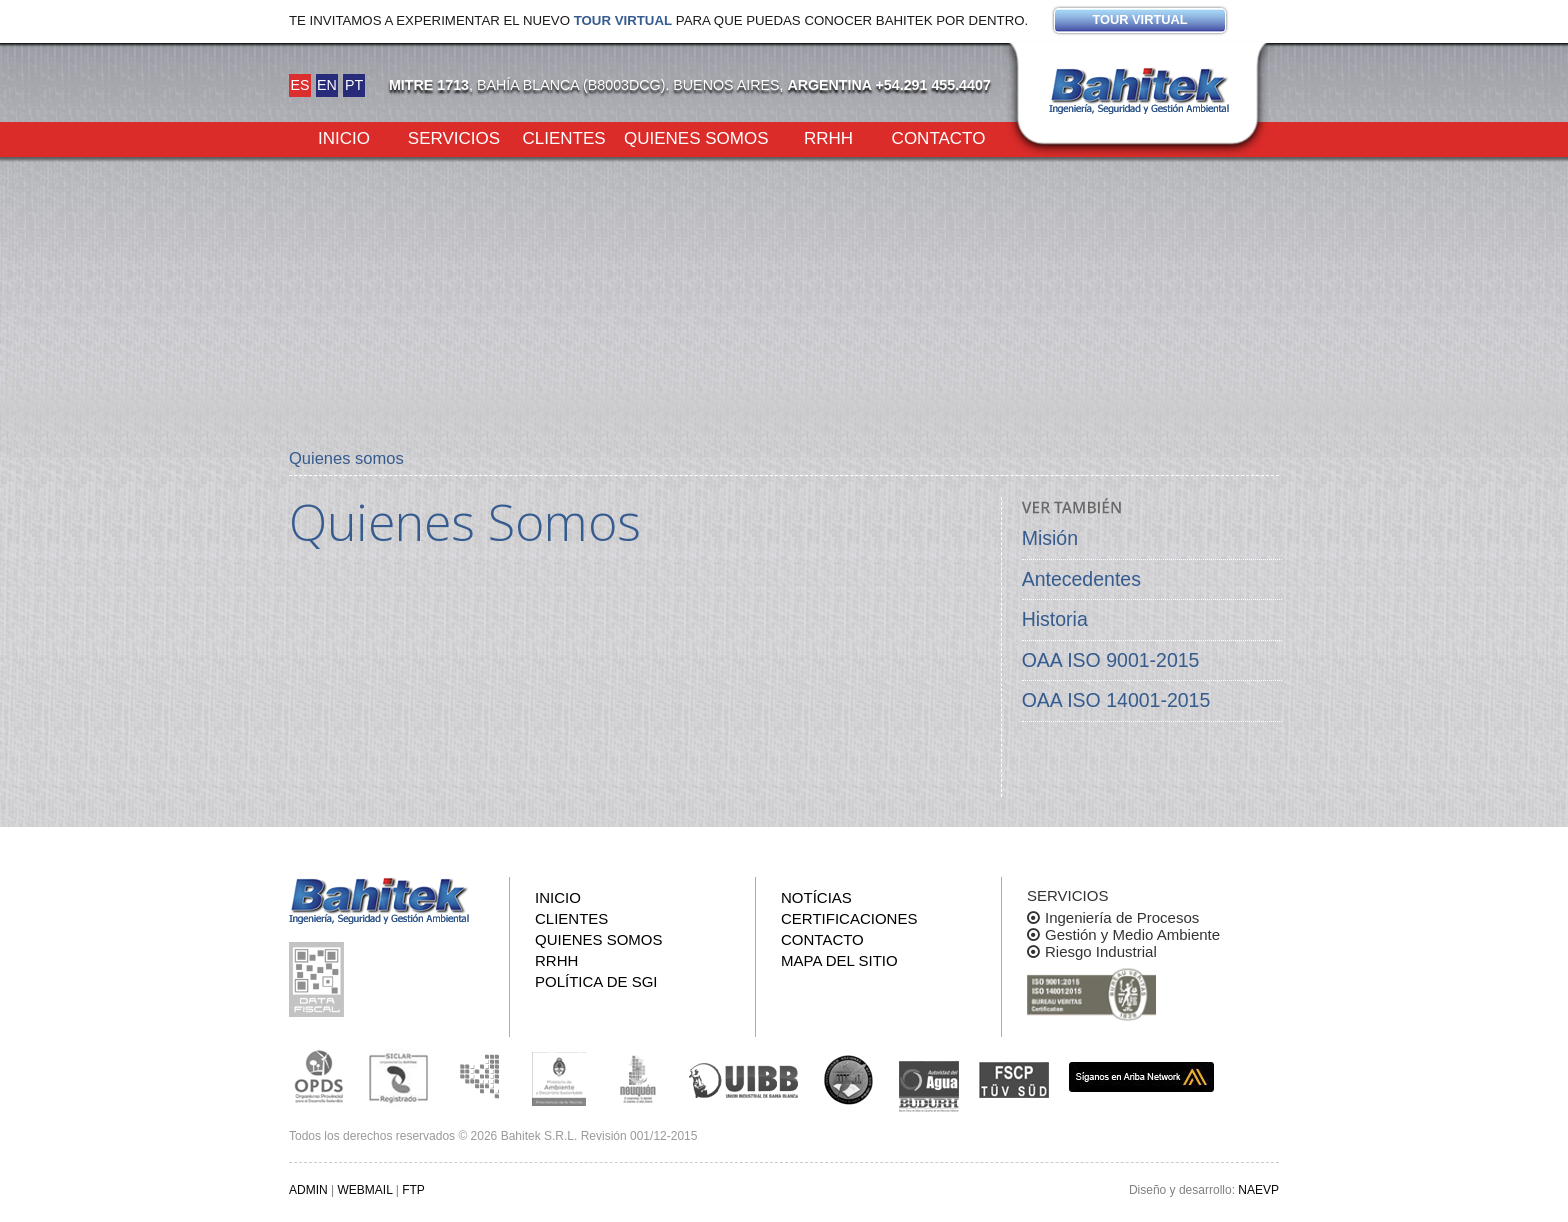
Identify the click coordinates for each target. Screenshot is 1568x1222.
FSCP (1014, 1080)
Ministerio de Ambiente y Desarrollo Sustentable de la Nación (559, 1077)
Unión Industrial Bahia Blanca (744, 1077)
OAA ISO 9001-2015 (1111, 660)
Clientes (563, 137)
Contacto (939, 137)
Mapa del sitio (839, 960)
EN (327, 85)
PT (354, 85)
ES (299, 85)
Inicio (344, 137)
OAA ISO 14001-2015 (1116, 700)
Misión (1050, 538)
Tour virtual (623, 20)
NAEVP (1258, 1190)
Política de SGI (596, 981)
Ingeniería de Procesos (1122, 917)
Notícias (816, 897)
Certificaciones (849, 918)
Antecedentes (1081, 579)
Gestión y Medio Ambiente (1132, 934)
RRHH (828, 137)
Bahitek (1139, 91)
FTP (413, 1190)
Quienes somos (696, 137)
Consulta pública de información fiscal (319, 979)
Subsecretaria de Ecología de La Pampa (479, 1077)
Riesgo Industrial (1101, 951)
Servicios (454, 137)
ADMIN (308, 1190)
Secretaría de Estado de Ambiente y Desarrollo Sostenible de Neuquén (639, 1077)
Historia (1055, 619)
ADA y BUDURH (929, 1087)
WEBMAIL (364, 1190)
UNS (849, 1079)
